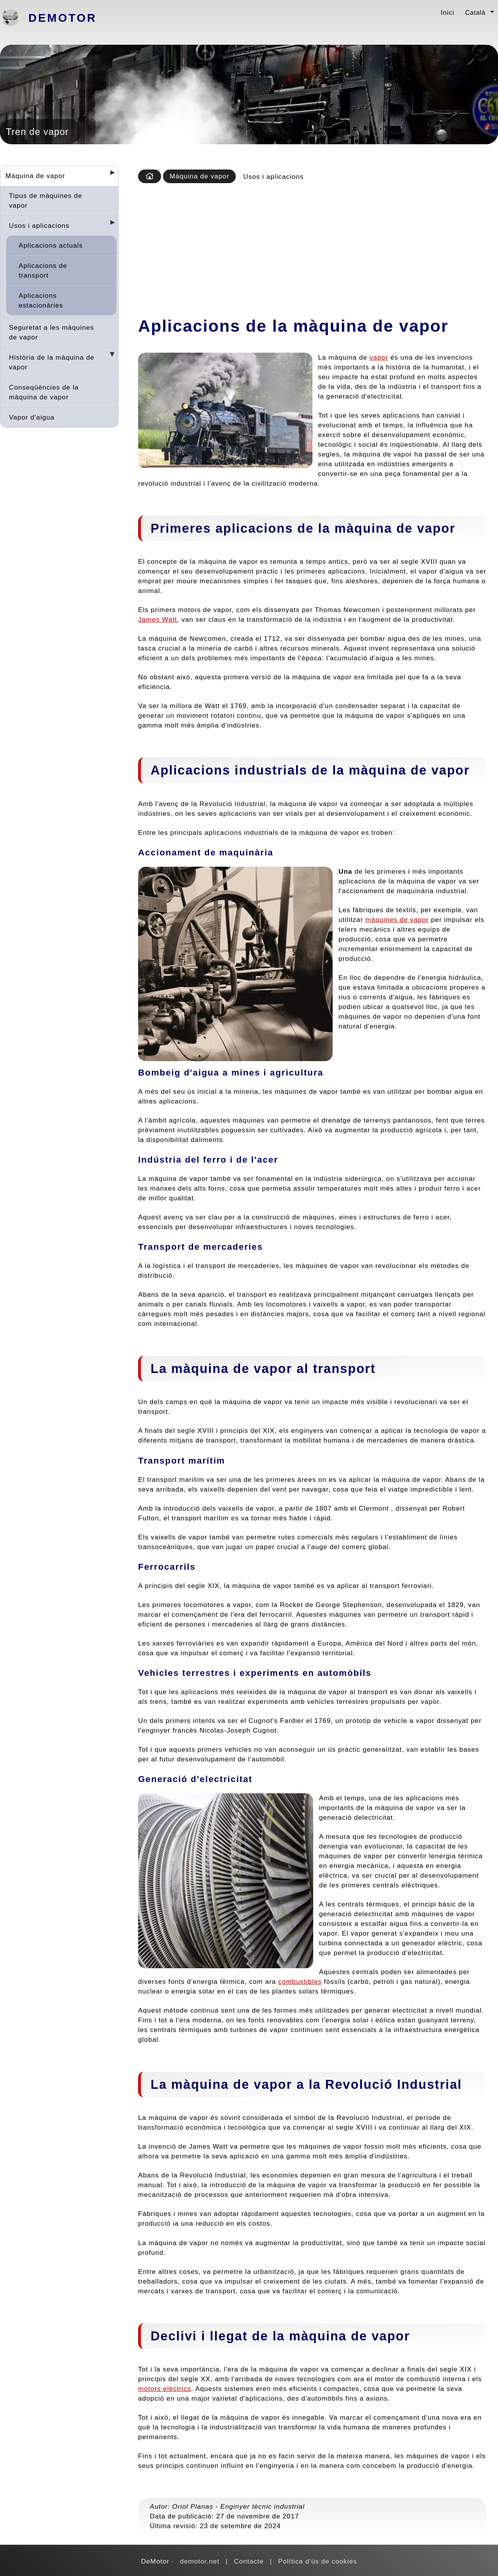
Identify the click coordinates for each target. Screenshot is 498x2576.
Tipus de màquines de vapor (45, 200)
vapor (379, 357)
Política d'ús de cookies (317, 2561)
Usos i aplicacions (39, 225)
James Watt (157, 619)
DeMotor (62, 18)
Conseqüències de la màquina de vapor (44, 392)
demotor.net (200, 2561)
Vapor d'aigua (31, 417)
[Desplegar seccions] (109, 175)
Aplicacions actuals (51, 245)
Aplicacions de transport (43, 270)
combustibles (300, 1981)
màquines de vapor (397, 919)
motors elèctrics (164, 2388)
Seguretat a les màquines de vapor (51, 332)
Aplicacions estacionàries (41, 300)
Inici (447, 12)
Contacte (249, 2561)
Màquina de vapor (35, 176)
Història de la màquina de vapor (52, 362)
